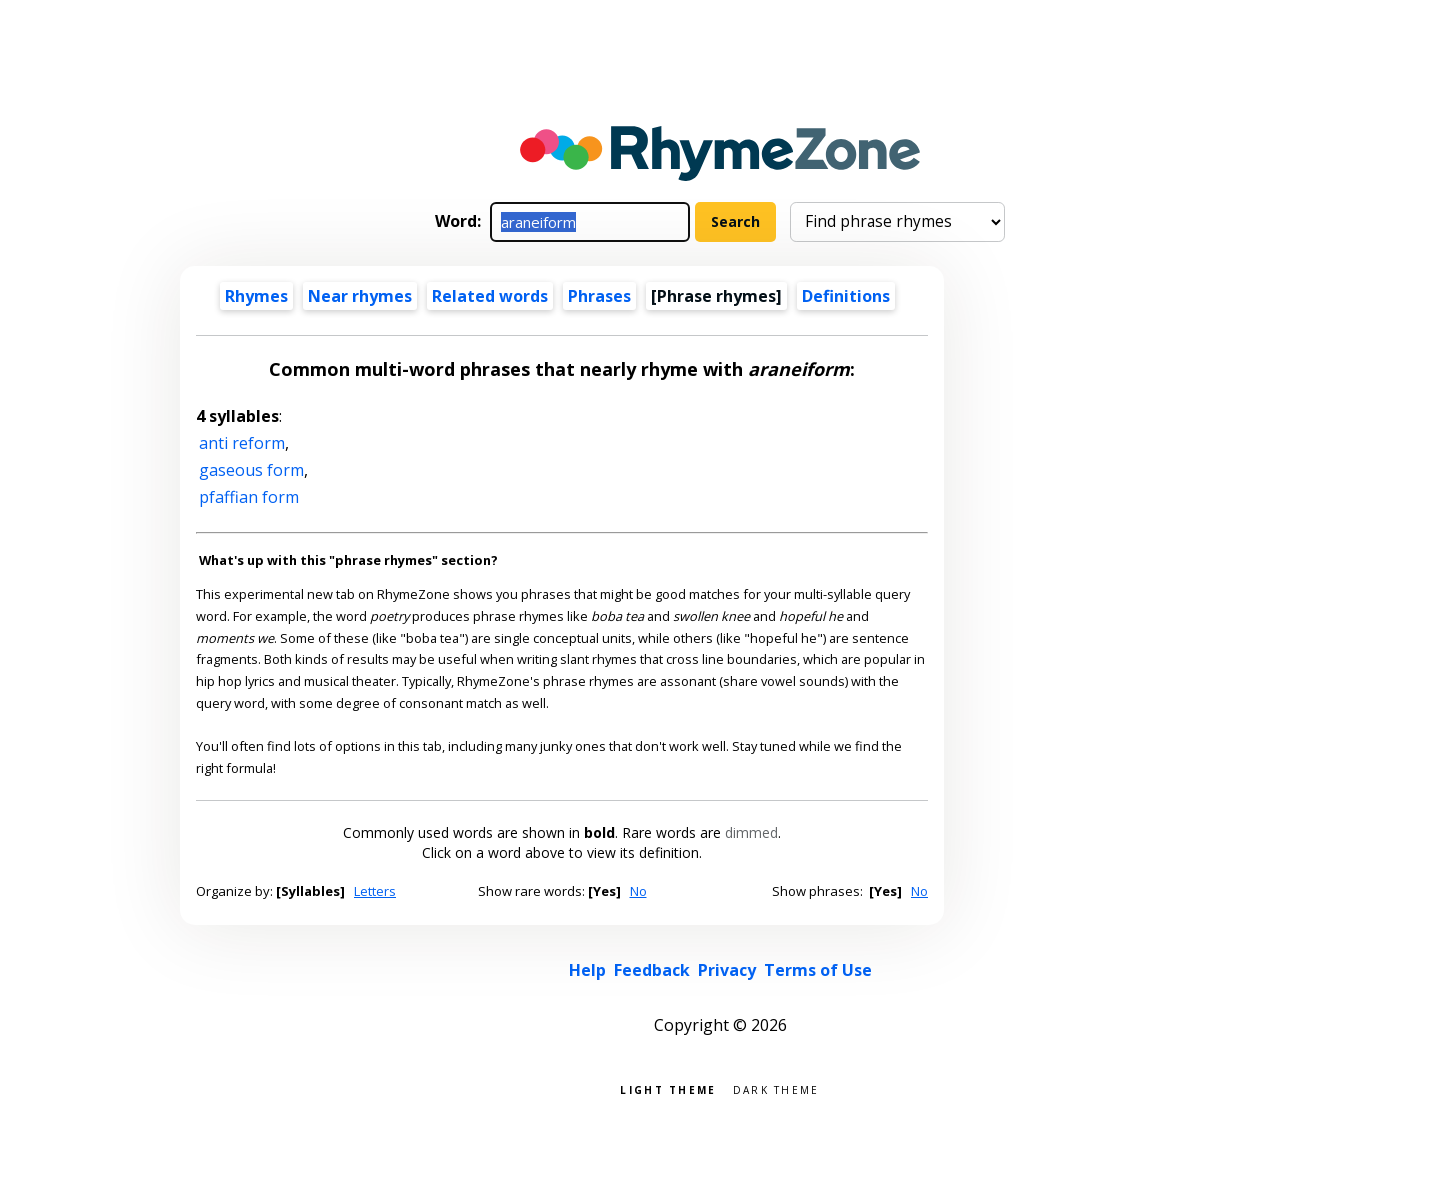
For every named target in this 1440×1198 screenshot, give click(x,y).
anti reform (242, 443)
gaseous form (251, 470)
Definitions (846, 296)
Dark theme (776, 1088)
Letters (375, 891)
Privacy (727, 970)
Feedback (652, 970)
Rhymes (256, 296)
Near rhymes (360, 296)
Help (587, 970)
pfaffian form (249, 497)
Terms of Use (818, 970)
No (638, 891)
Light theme (668, 1088)
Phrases (599, 296)
